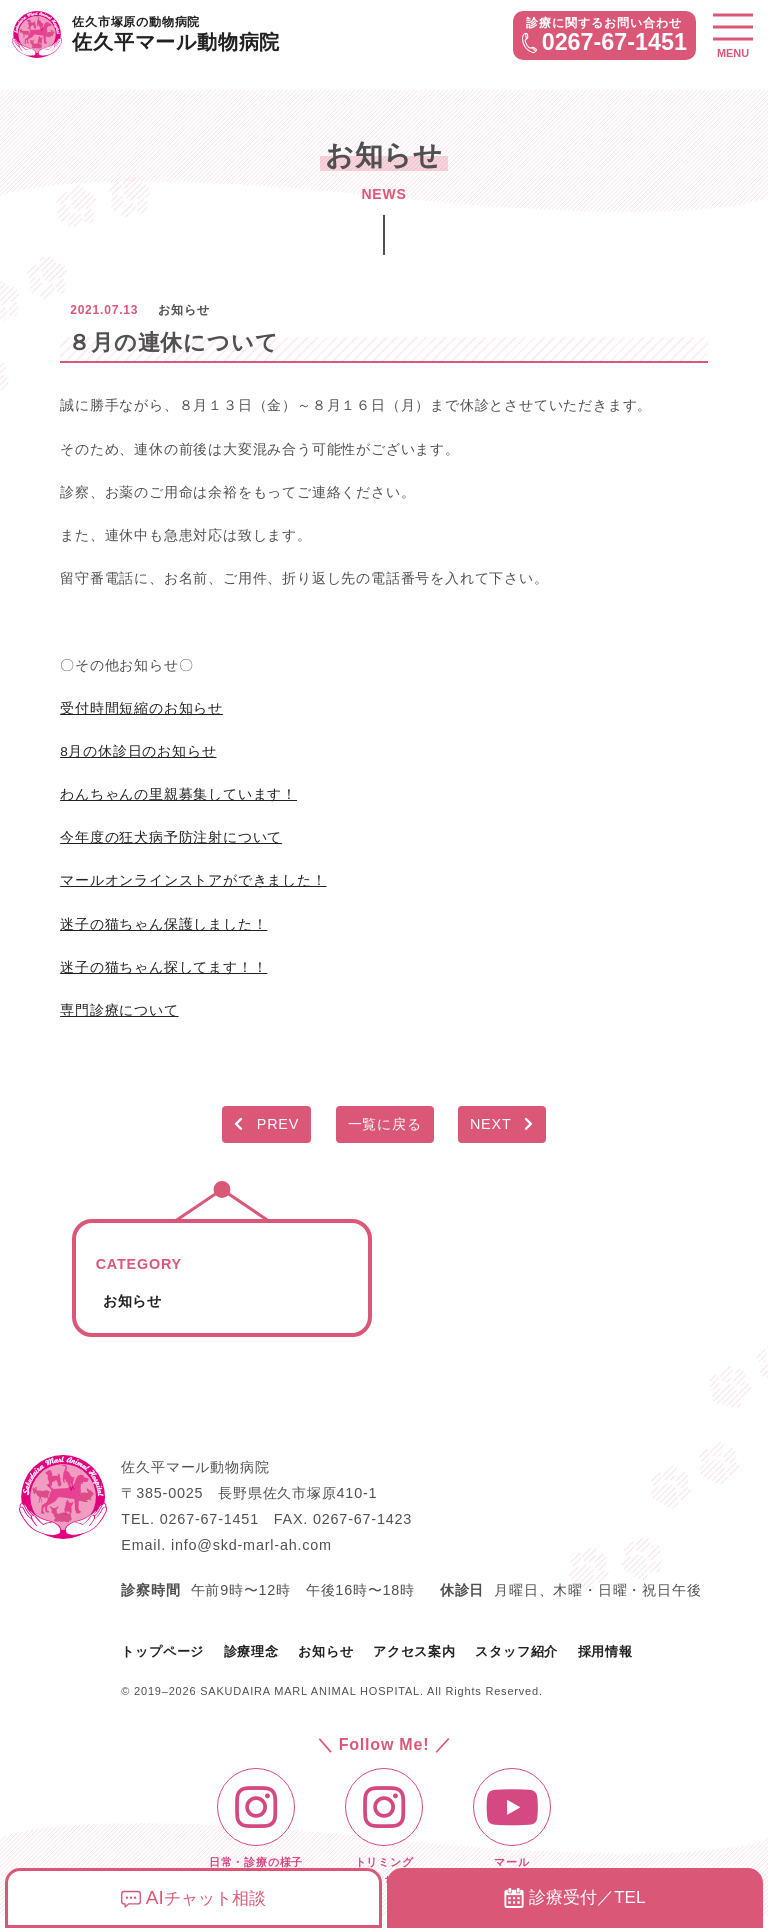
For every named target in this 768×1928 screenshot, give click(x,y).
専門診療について (119, 1010)
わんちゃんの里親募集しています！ (178, 794)
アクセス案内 (414, 1651)
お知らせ (132, 1301)
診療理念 (251, 1651)
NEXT (502, 1124)
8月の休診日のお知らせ (138, 751)
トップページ (162, 1651)
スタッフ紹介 (516, 1651)
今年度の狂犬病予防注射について (171, 837)
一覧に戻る (385, 1124)
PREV (266, 1124)
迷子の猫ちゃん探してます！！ (163, 967)
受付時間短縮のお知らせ (141, 708)
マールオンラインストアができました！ (193, 880)
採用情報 (605, 1651)
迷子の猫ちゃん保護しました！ (163, 924)
